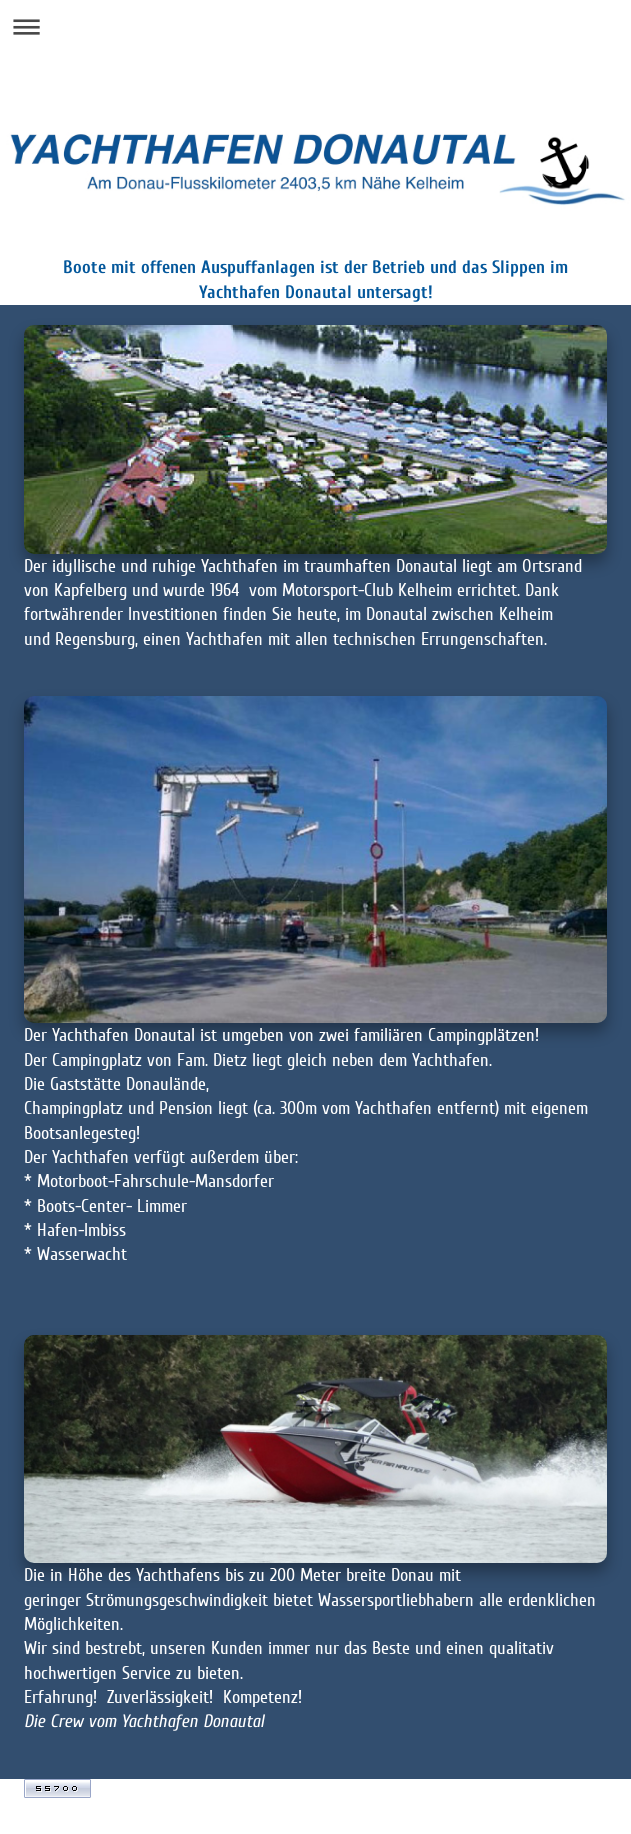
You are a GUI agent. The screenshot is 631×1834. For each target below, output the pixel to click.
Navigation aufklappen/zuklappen (315, 26)
